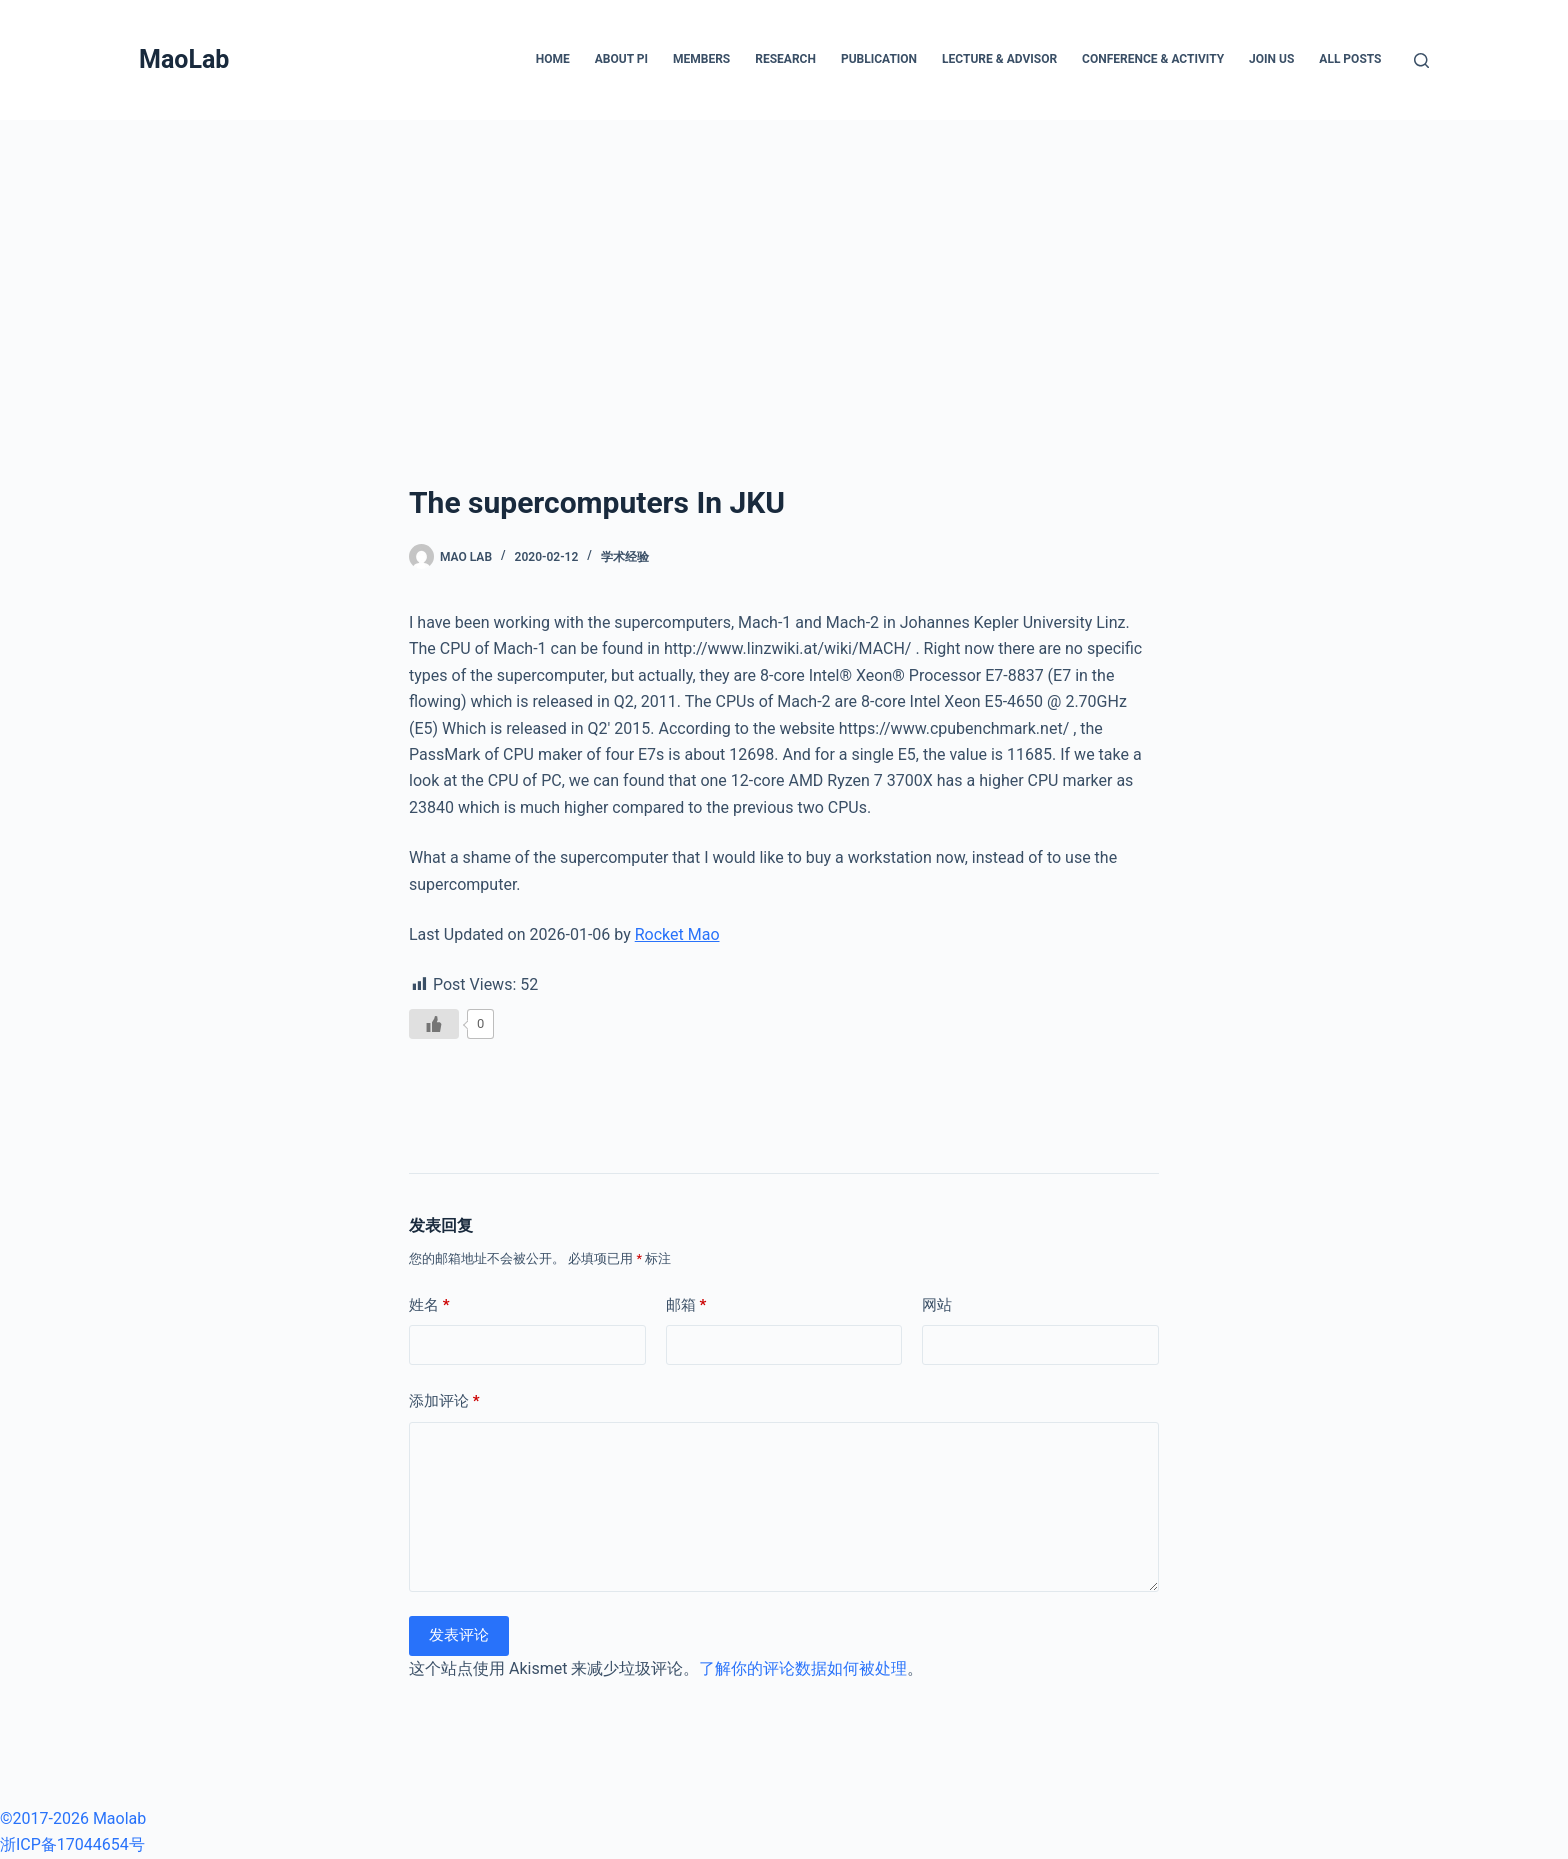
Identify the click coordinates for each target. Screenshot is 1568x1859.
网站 (937, 1305)
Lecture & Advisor (999, 59)
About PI (621, 59)
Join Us (1271, 59)
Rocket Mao (677, 934)
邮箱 (686, 1305)
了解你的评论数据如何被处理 (803, 1668)
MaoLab (184, 59)
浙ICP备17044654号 (72, 1844)
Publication (879, 59)
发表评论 (459, 1635)
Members (701, 59)
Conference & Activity (1153, 59)
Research (785, 59)
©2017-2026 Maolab (73, 1818)
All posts (1350, 59)
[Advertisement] (784, 270)
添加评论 (444, 1401)
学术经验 (625, 557)
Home (553, 59)
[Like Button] (434, 1024)
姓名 (429, 1305)
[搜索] (1421, 60)
